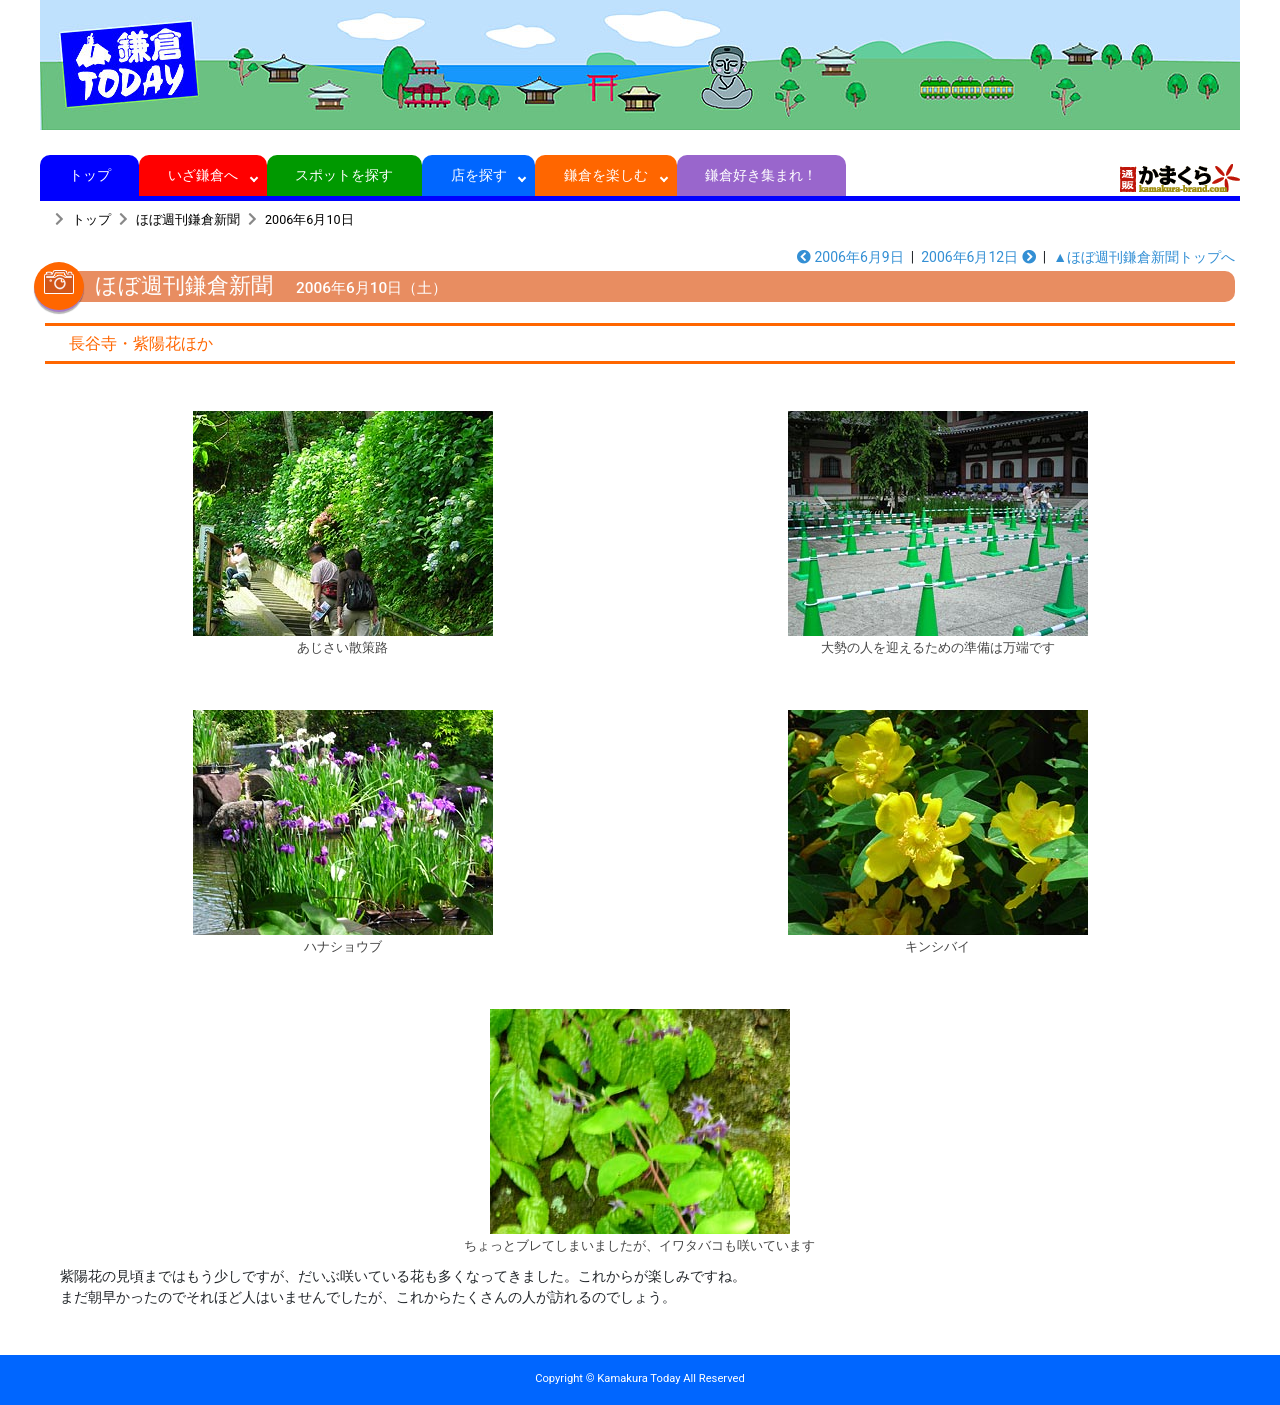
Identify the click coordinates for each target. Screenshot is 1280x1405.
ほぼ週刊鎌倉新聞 (188, 219)
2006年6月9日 (850, 257)
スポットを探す (344, 175)
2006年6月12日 (978, 257)
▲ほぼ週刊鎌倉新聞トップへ (1144, 257)
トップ (89, 175)
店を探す (478, 175)
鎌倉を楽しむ (606, 175)
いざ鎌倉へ (203, 175)
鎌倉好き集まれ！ (761, 175)
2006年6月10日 (309, 219)
